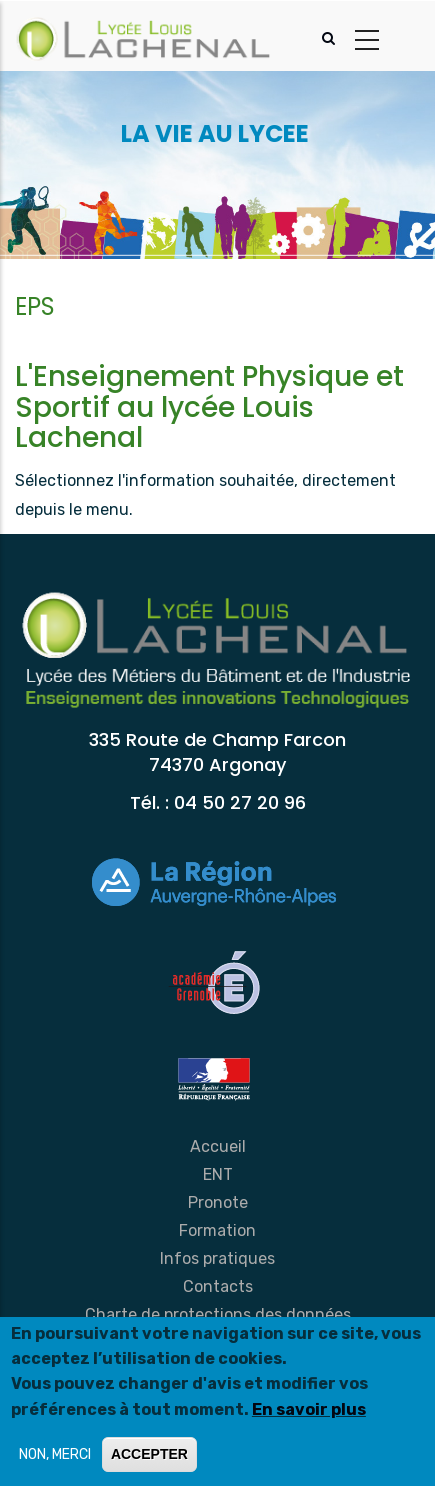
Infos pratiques (217, 1258)
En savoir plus (309, 1409)
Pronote (218, 1202)
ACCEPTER (149, 1454)
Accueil (218, 1146)
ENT (218, 1174)
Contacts (218, 1286)
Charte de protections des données (218, 1314)
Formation (217, 1230)
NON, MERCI (55, 1454)
